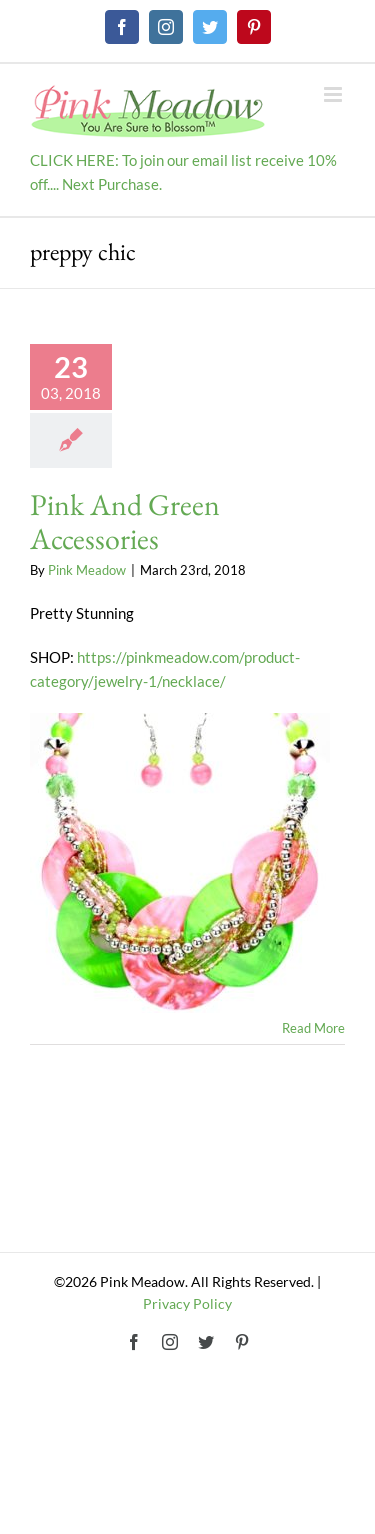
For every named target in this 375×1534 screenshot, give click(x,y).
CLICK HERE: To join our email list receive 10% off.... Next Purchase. (183, 172)
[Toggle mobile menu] (334, 94)
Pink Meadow (87, 570)
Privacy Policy (187, 1303)
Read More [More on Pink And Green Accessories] (313, 1028)
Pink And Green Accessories (125, 521)
